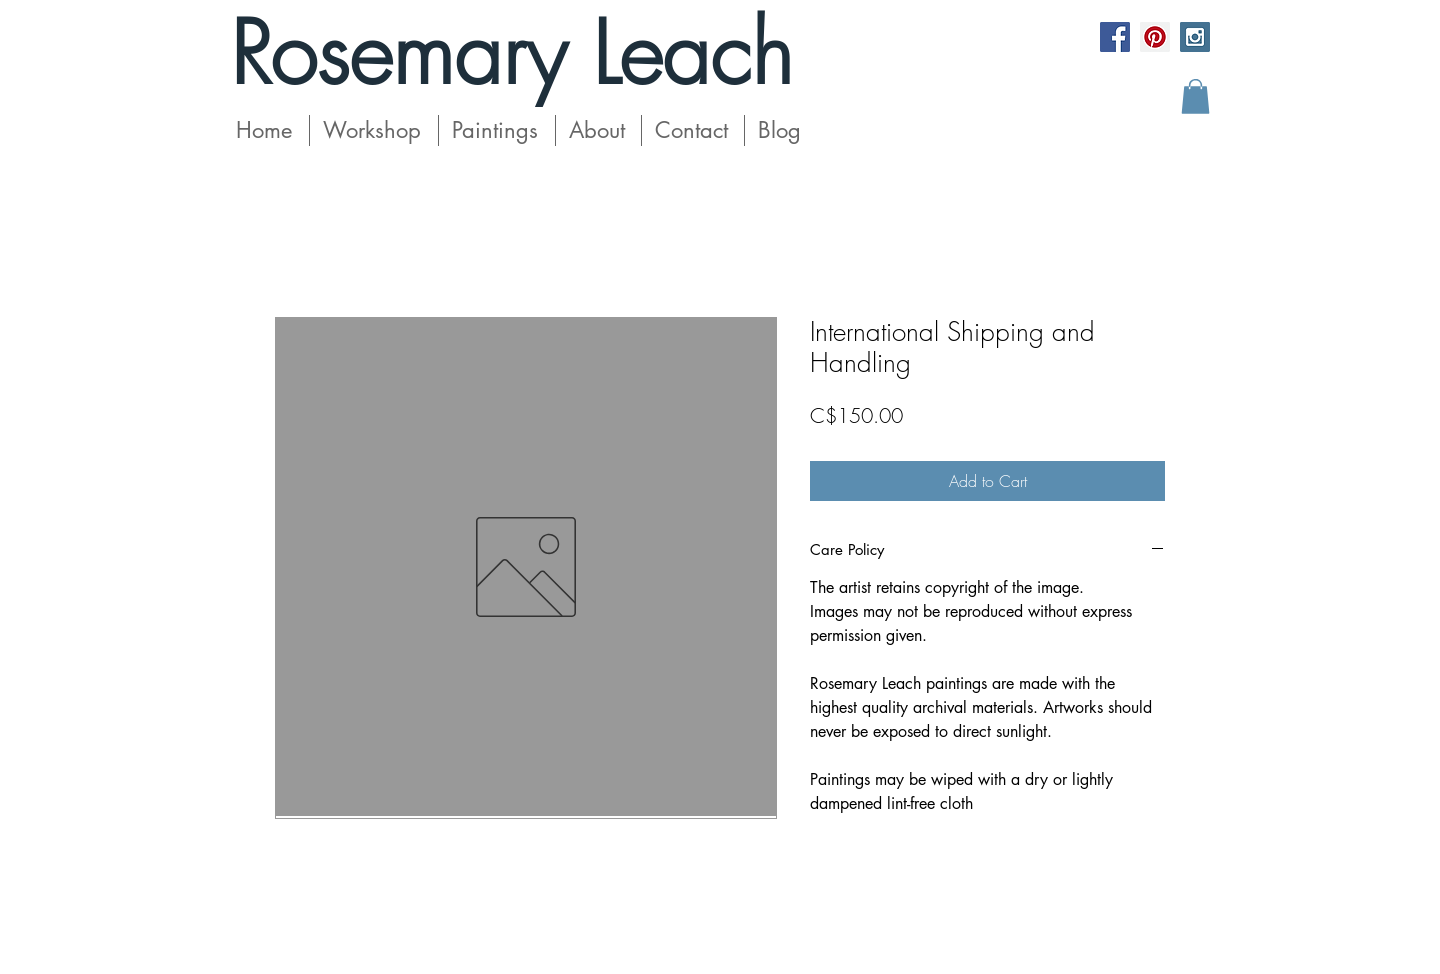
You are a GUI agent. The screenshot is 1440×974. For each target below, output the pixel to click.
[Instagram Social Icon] (1195, 37)
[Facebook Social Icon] (1115, 37)
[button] (1195, 96)
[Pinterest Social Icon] (1155, 37)
